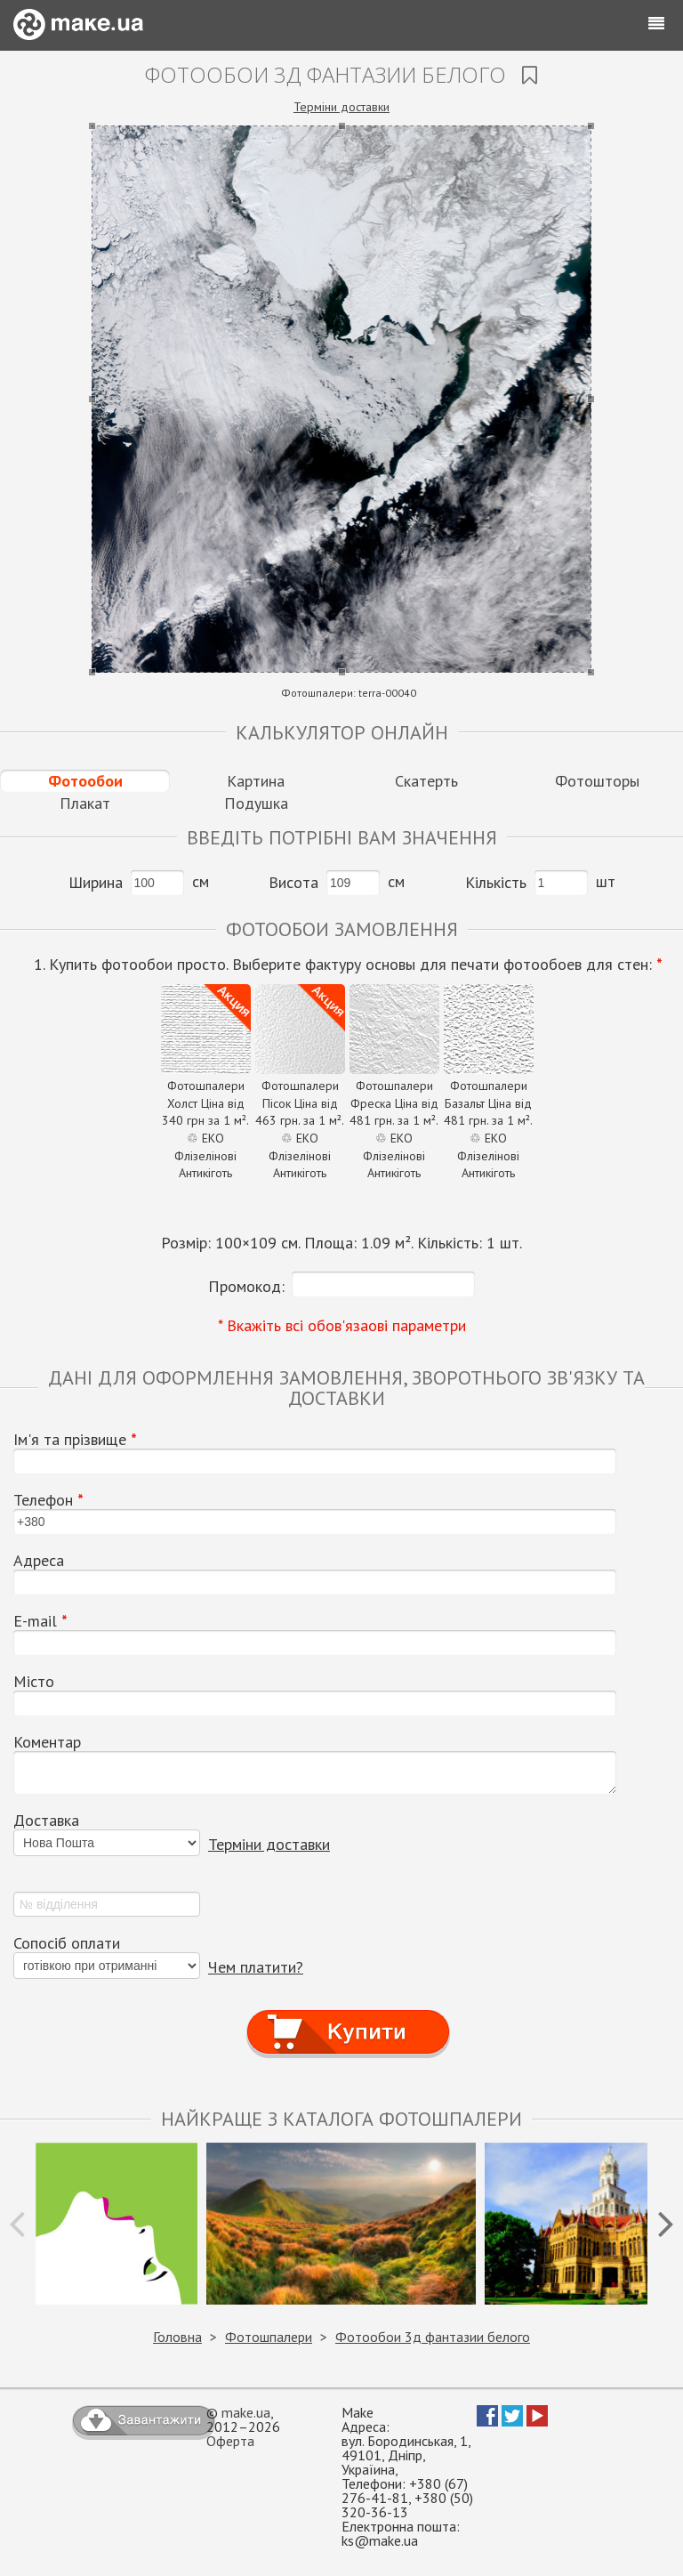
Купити (348, 2016)
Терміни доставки (341, 107)
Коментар (47, 1742)
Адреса (38, 1561)
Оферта (230, 2441)
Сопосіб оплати (66, 1943)
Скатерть (426, 781)
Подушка (256, 803)
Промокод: (246, 1286)
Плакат (85, 803)
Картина (256, 781)
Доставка (46, 1820)
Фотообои (85, 781)
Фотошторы (597, 781)
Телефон (48, 1500)
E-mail (40, 1621)
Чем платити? (255, 1967)
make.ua (245, 2412)
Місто (33, 1682)
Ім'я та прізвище (75, 1440)
